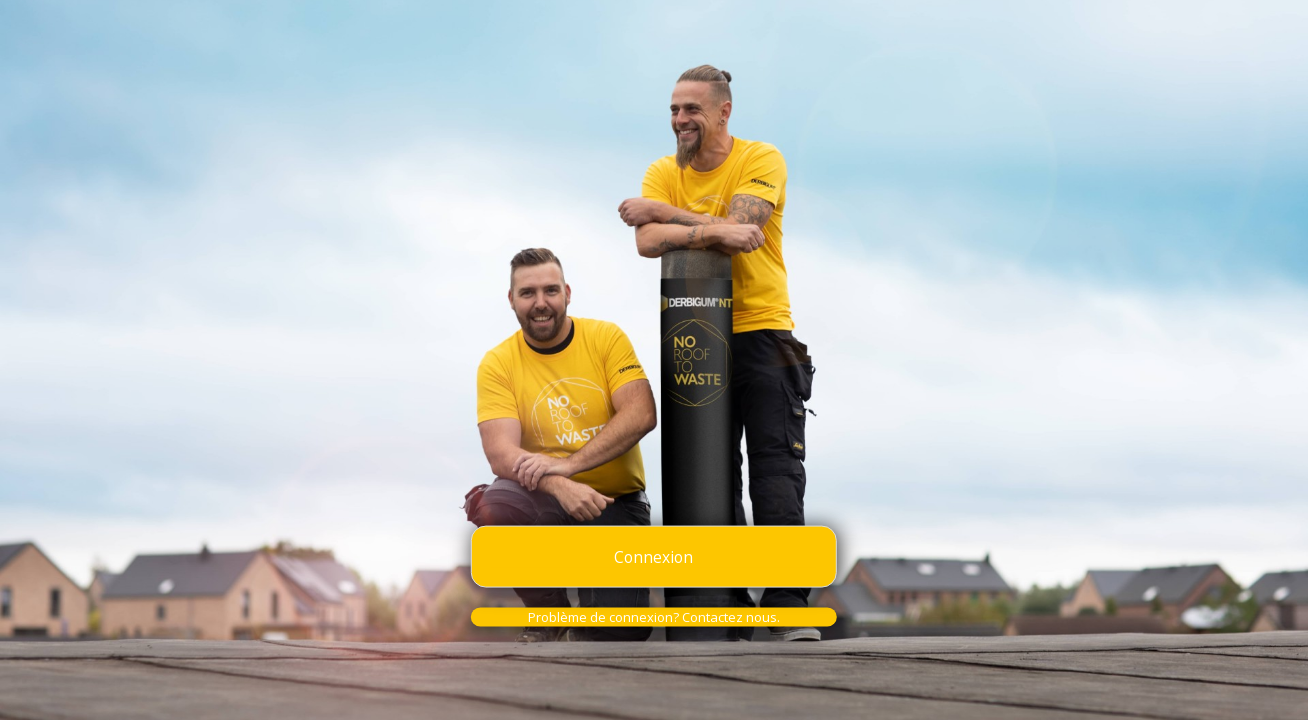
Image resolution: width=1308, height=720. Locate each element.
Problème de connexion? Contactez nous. (654, 617)
